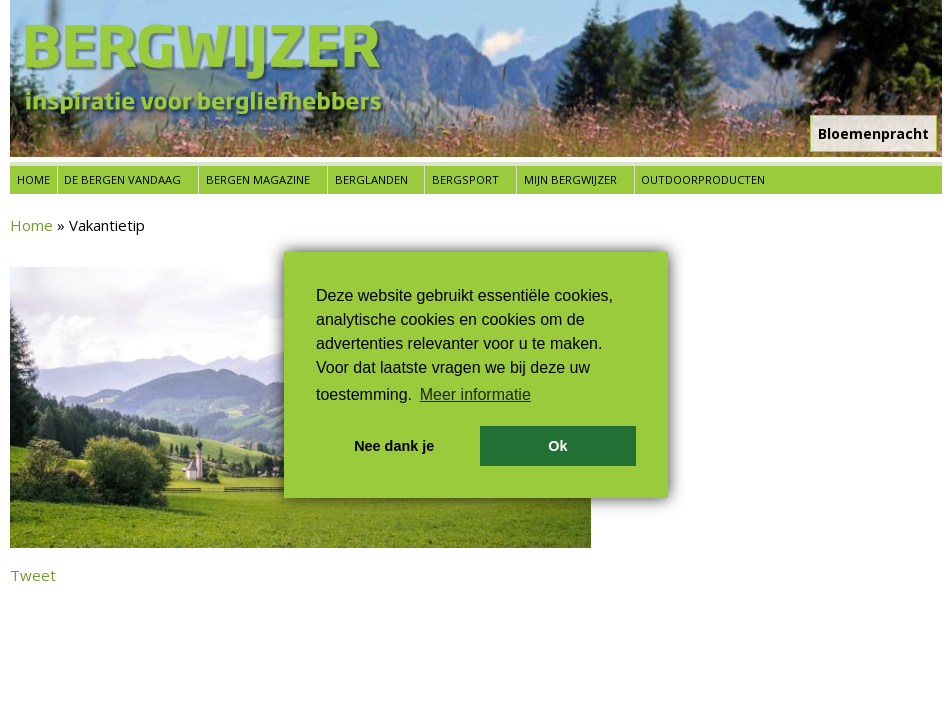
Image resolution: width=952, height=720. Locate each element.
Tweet (33, 575)
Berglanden (371, 179)
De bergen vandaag (122, 179)
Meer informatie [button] (475, 394)
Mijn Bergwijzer (570, 179)
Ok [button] (557, 446)
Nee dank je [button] (394, 446)
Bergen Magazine (258, 179)
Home (33, 179)
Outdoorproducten (703, 179)
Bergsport (465, 179)
